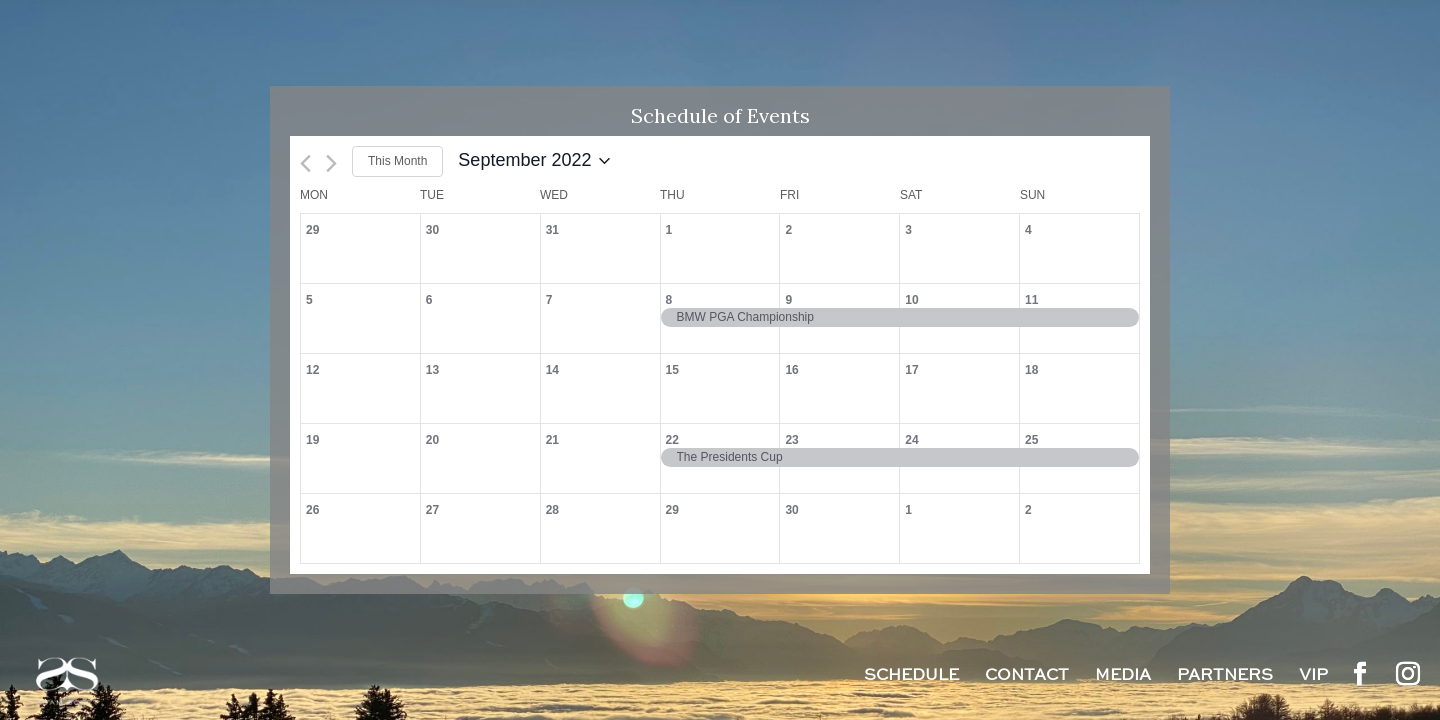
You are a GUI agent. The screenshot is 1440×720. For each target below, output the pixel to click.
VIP (1313, 677)
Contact (1027, 677)
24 (911, 440)
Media (1123, 677)
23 (791, 440)
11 (1031, 300)
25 (1031, 440)
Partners (1225, 677)
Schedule (911, 677)
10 (911, 300)
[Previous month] (305, 163)
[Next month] (331, 163)
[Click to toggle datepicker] (534, 161)
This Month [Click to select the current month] (397, 161)
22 (672, 440)
